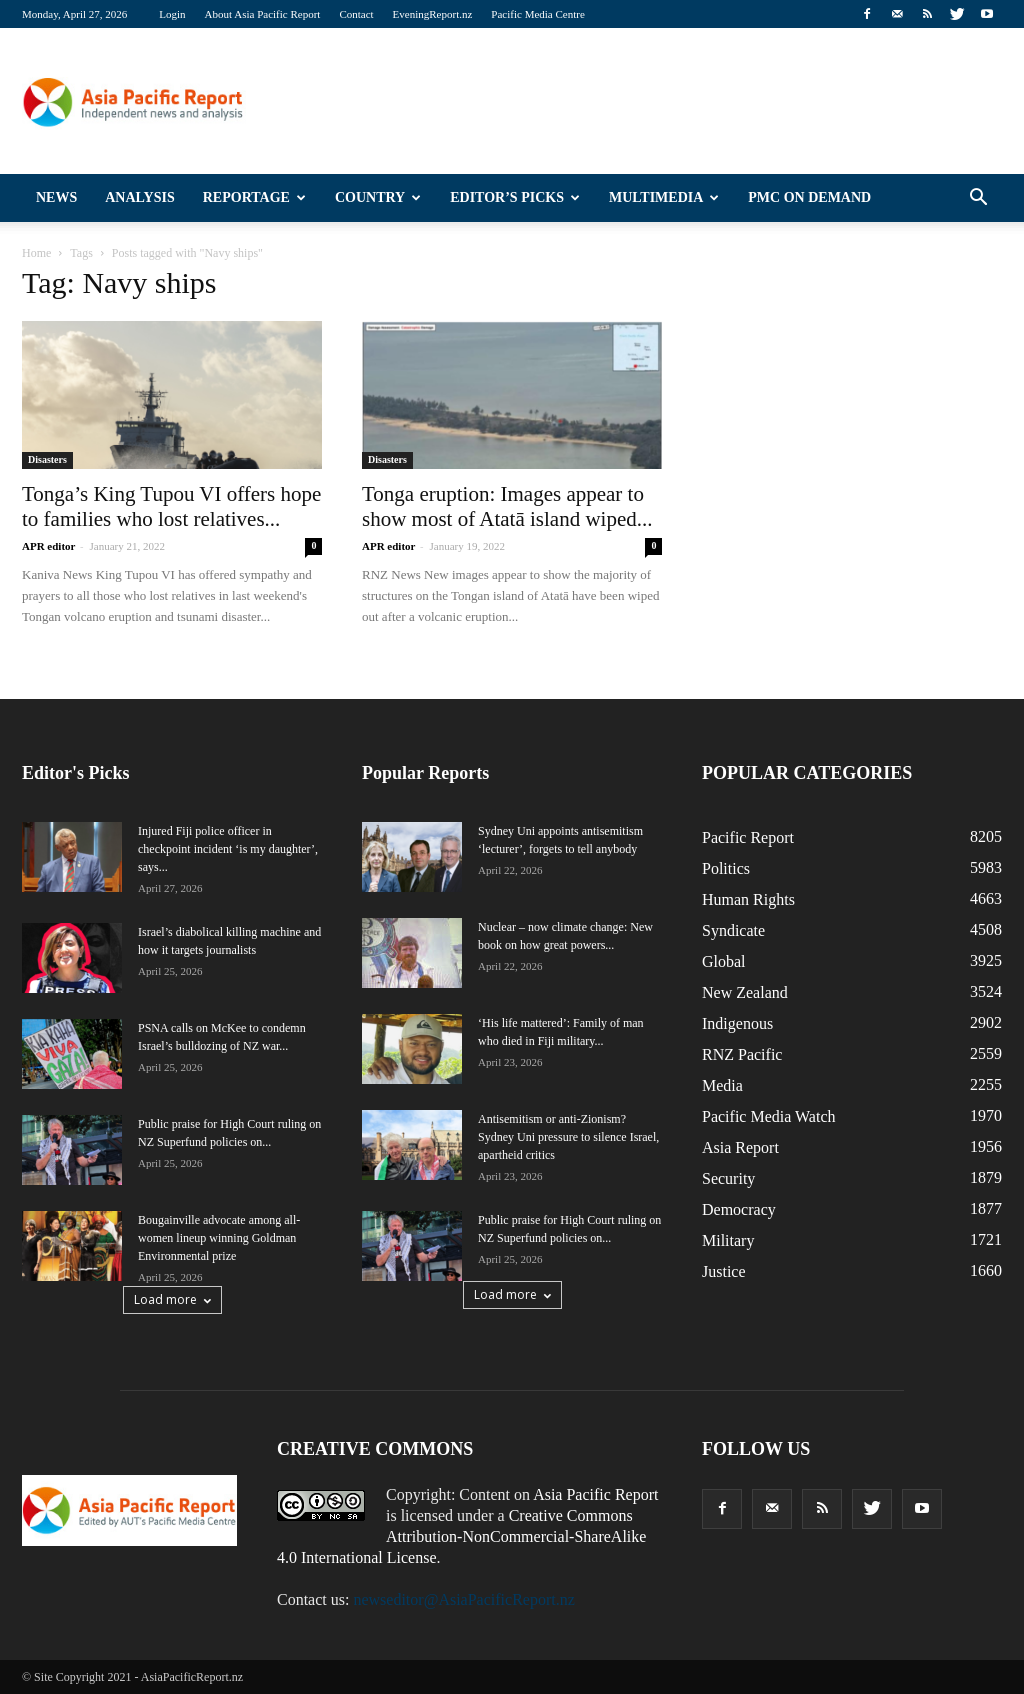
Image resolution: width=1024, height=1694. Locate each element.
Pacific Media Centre (537, 14)
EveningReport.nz (433, 14)
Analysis (140, 197)
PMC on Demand (809, 197)
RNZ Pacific (742, 1054)
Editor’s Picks (515, 197)
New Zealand (745, 992)
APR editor (48, 546)
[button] (978, 198)
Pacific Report (748, 837)
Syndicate (733, 930)
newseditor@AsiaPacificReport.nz (463, 1599)
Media (722, 1085)
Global (724, 961)
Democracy (739, 1209)
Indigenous (737, 1023)
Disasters (47, 459)
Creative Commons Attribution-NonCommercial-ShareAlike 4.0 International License (461, 1536)
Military (728, 1240)
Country (378, 197)
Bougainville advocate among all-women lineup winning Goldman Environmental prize (219, 1238)
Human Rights (748, 899)
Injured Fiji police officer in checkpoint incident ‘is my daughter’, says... (228, 849)
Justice (724, 1271)
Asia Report (740, 1147)
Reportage (254, 197)
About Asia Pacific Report (263, 14)
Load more (172, 1299)
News (56, 197)
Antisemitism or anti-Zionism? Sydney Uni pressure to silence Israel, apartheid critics (568, 1137)
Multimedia (664, 197)
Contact (356, 14)
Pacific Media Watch (768, 1116)
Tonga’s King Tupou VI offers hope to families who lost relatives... (171, 506)
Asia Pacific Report (595, 1494)
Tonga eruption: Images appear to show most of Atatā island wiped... (507, 506)
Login (172, 14)
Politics (726, 868)
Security (728, 1178)
